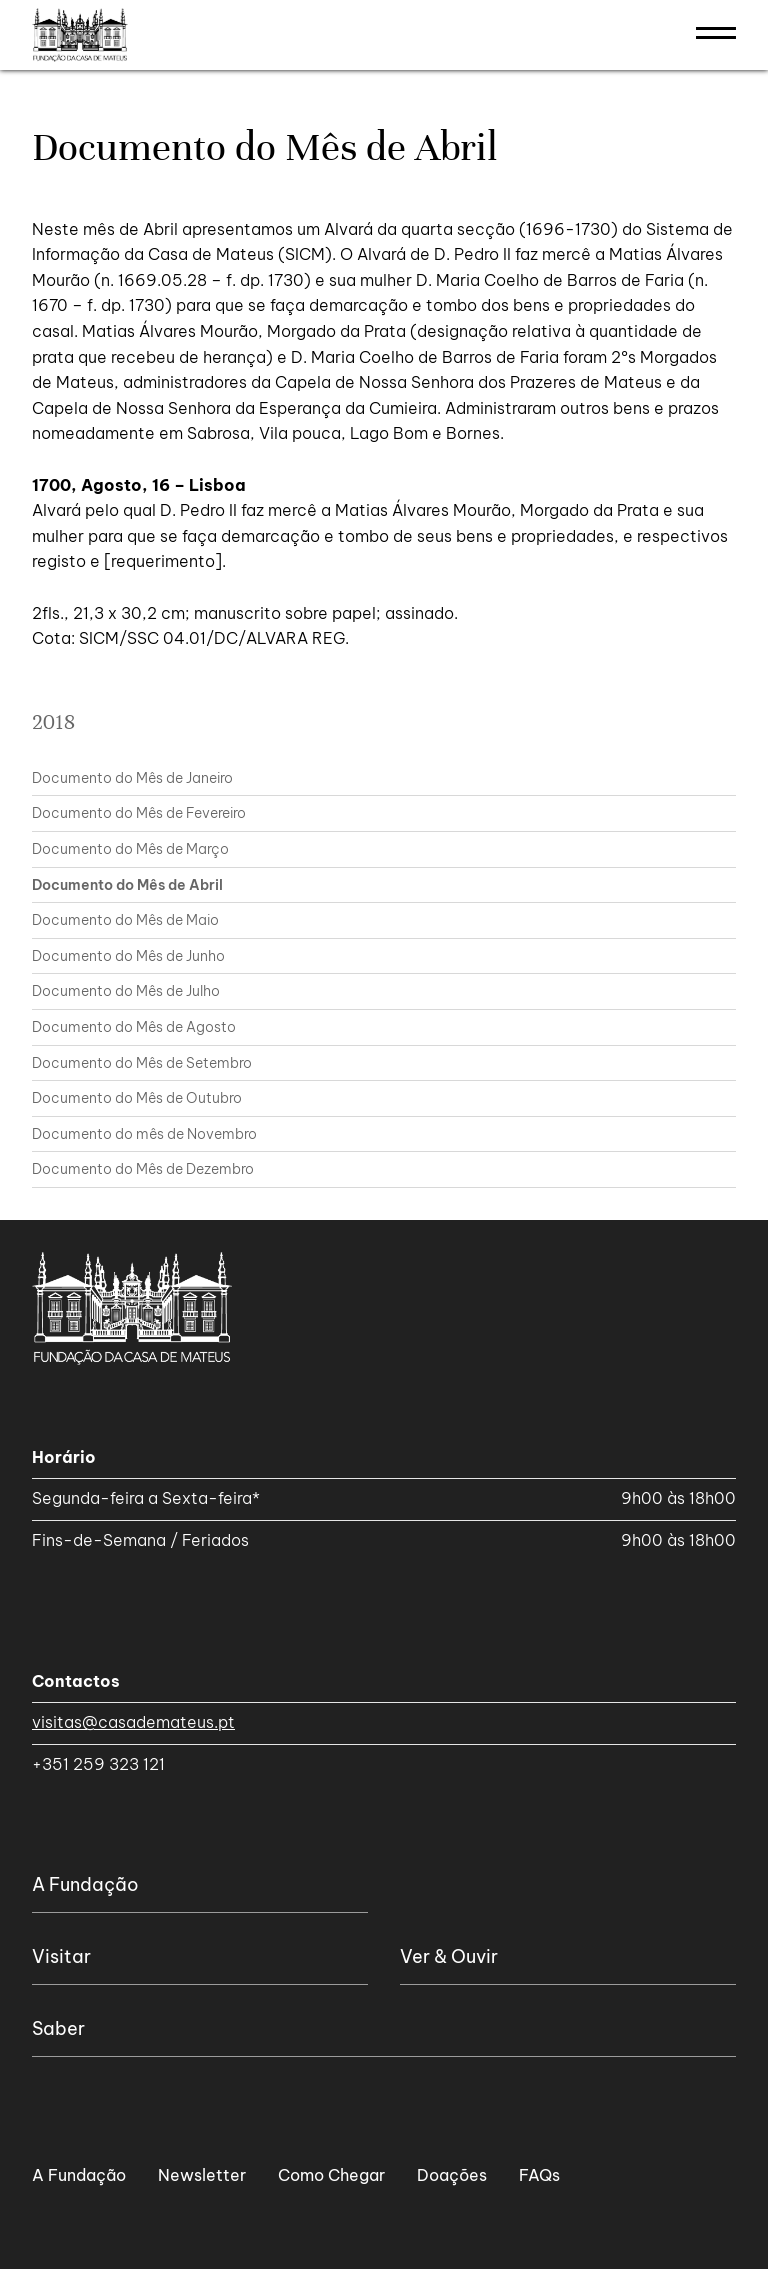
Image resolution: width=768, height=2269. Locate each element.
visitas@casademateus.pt (133, 1722)
